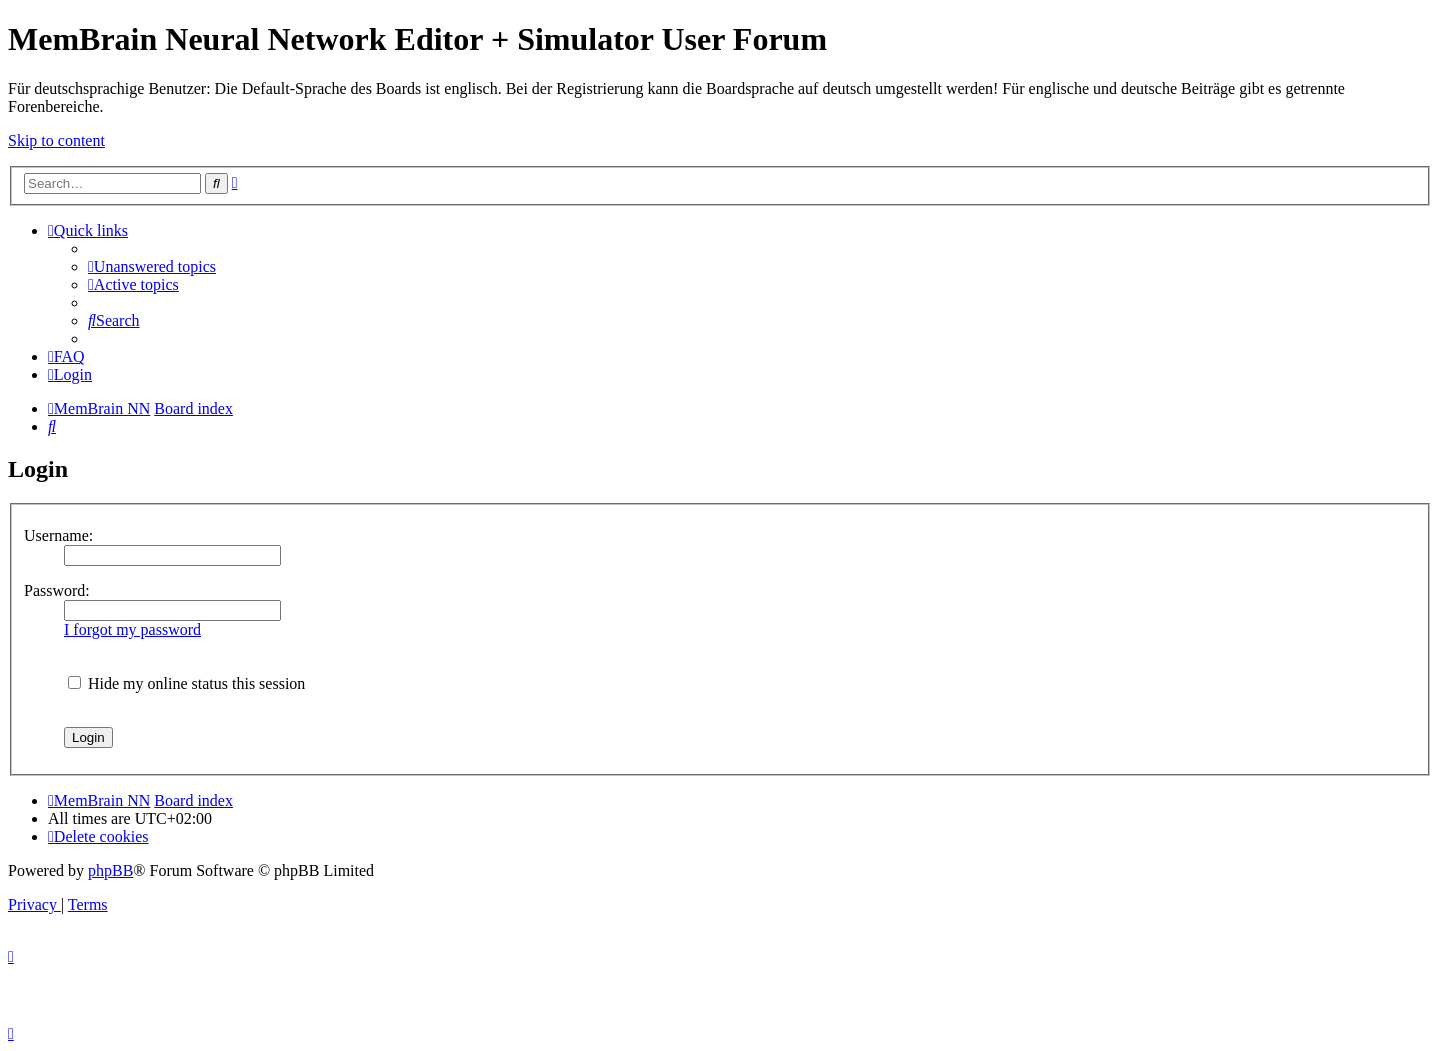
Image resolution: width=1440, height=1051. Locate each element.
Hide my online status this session (186, 683)
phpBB (110, 870)
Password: (57, 590)
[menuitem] (152, 266)
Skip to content (56, 140)
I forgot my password (132, 629)
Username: (58, 535)
